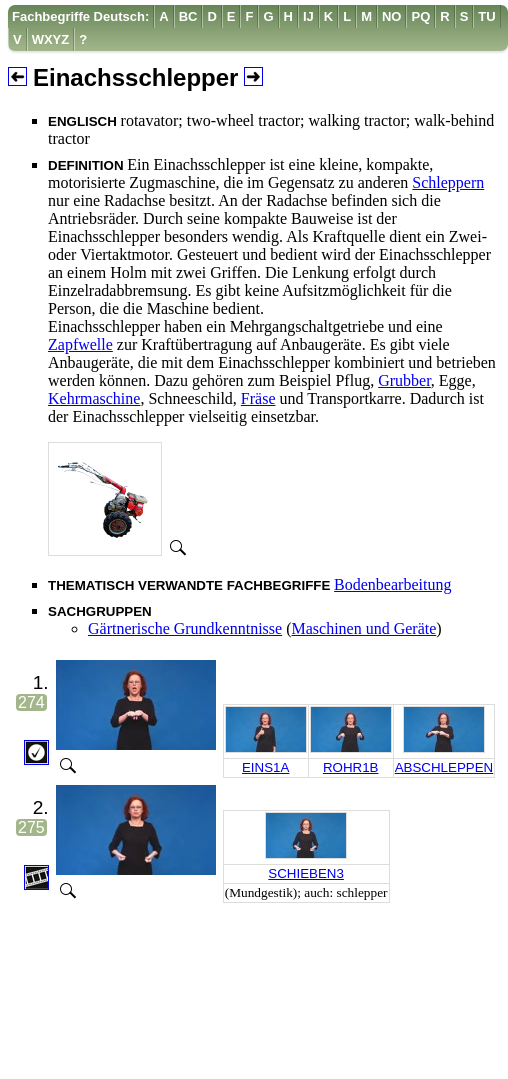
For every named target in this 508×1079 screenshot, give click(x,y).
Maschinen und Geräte (364, 628)
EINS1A (265, 767)
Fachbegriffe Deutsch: (80, 16)
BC (188, 16)
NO (392, 16)
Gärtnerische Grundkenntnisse (185, 628)
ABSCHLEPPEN (444, 767)
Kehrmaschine (94, 398)
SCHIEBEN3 (306, 873)
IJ (308, 16)
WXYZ (51, 39)
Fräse (258, 398)
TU (486, 16)
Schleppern (448, 182)
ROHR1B (351, 767)
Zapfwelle (80, 344)
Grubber (404, 380)
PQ (420, 16)
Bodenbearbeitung (392, 584)
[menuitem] (81, 16)
